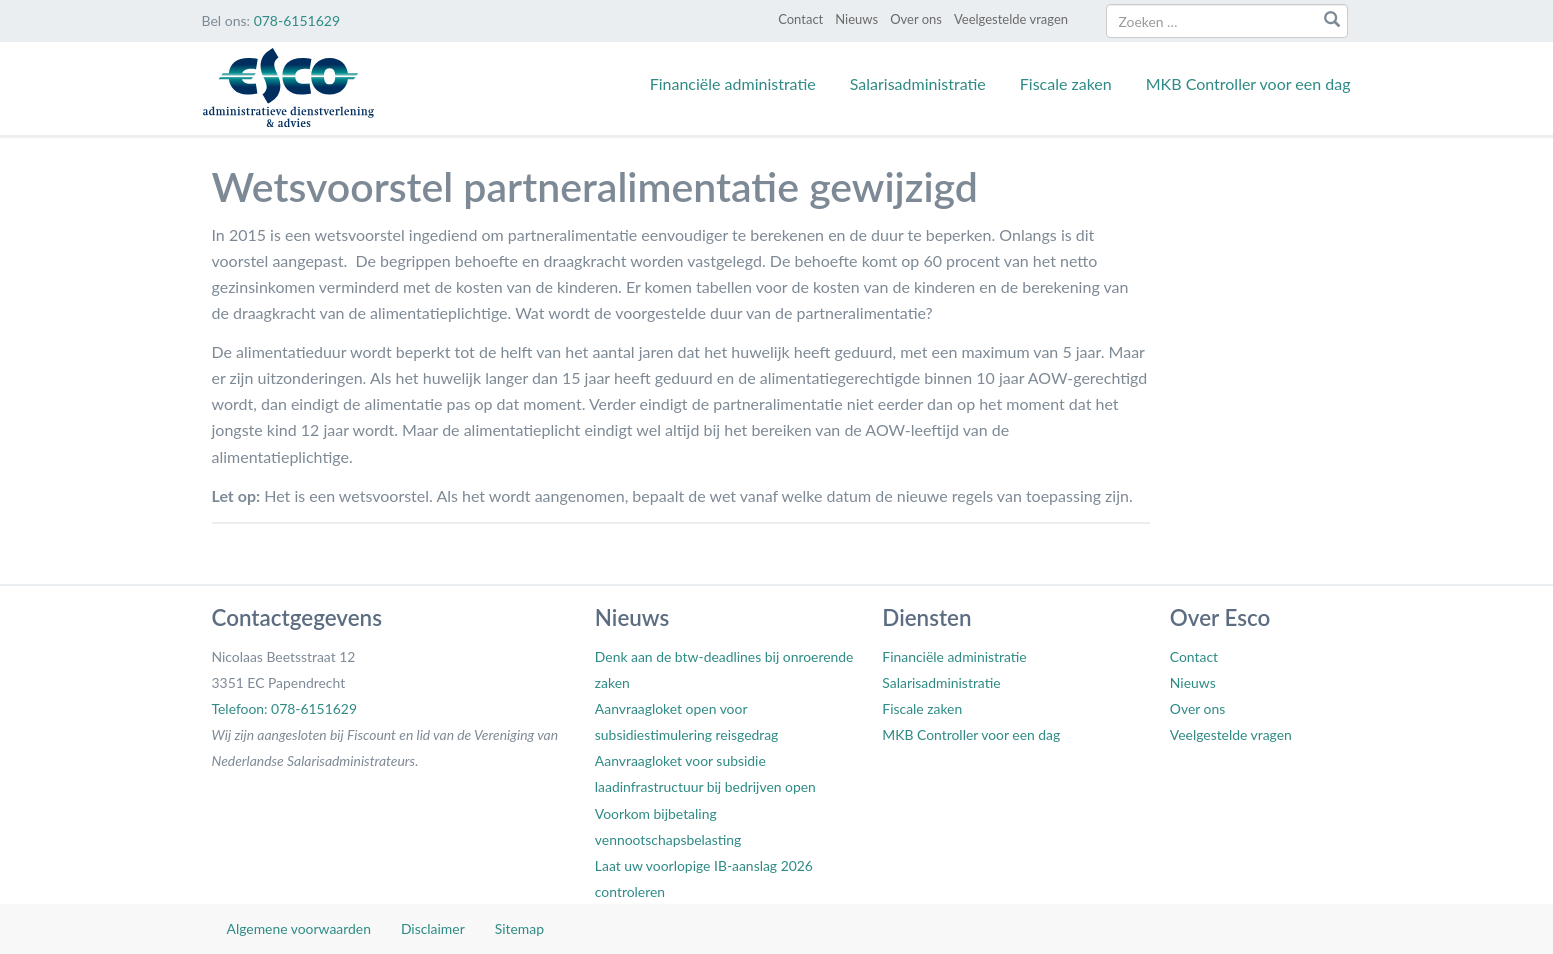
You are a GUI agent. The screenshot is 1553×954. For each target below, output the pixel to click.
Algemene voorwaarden (299, 928)
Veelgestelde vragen (1011, 19)
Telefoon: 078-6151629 (284, 708)
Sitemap (519, 928)
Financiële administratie (733, 83)
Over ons (916, 19)
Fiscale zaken (1066, 83)
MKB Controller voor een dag (1248, 83)
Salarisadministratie (918, 83)
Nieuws (856, 19)
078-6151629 (297, 20)
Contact (800, 19)
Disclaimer (433, 928)
